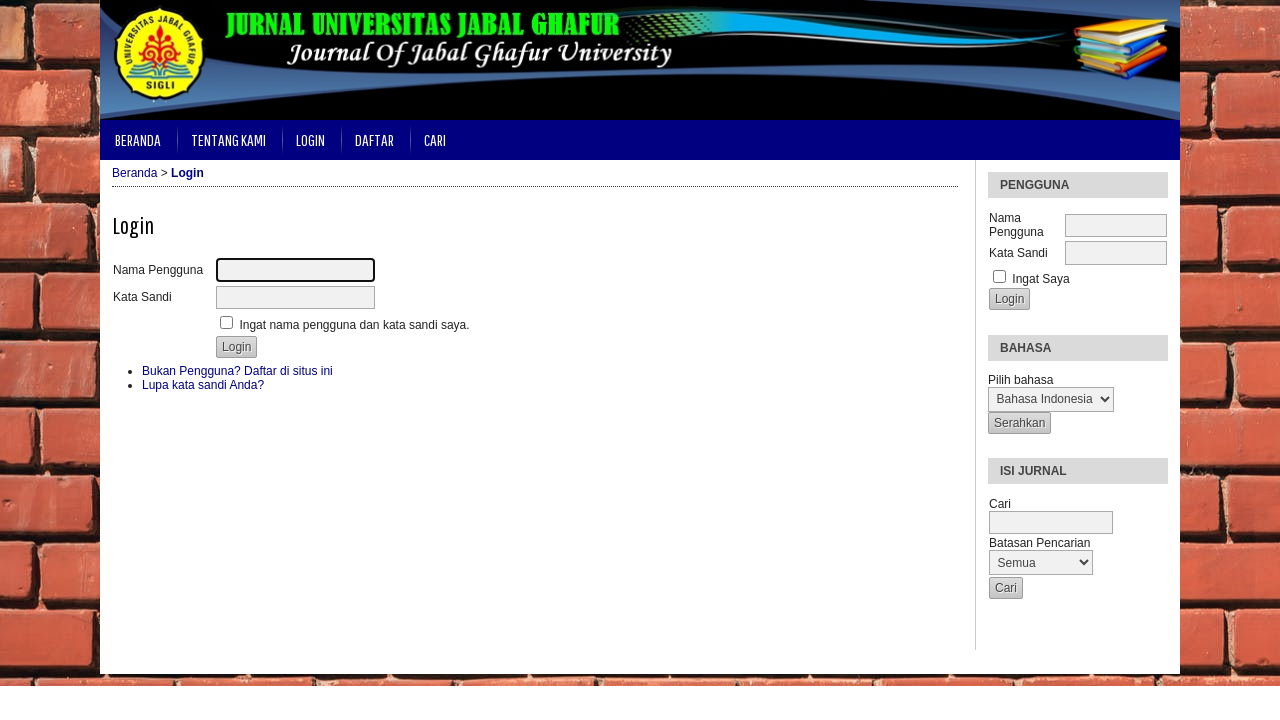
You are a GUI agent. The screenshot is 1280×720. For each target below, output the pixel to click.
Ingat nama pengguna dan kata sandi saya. (354, 325)
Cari (435, 139)
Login (310, 139)
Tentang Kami (228, 139)
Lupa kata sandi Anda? (203, 385)
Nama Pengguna (1016, 225)
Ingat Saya (1040, 279)
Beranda (138, 139)
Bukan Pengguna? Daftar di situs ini (237, 371)
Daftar (374, 139)
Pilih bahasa (1020, 380)
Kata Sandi (1018, 253)
